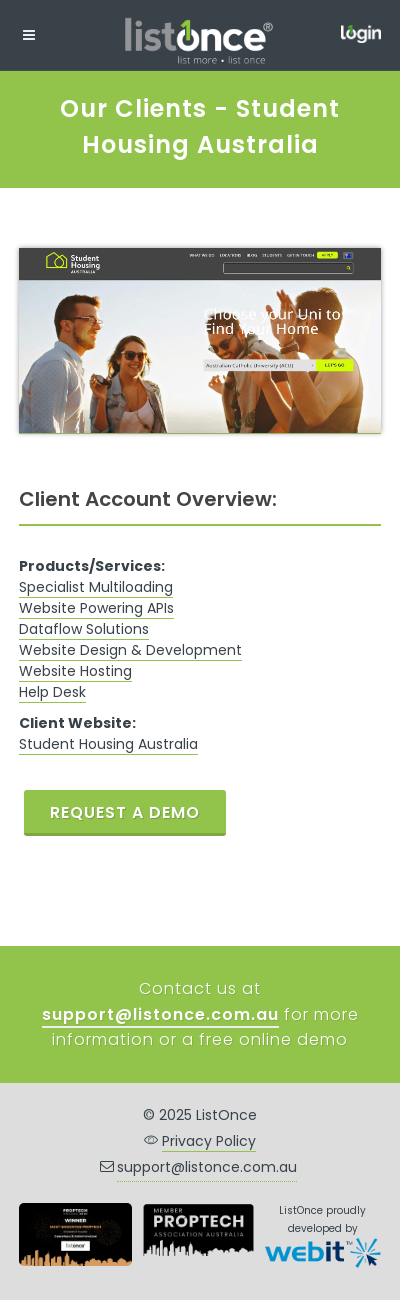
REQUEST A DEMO (125, 812)
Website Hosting (75, 671)
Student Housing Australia (108, 744)
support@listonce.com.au (207, 1167)
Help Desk (52, 692)
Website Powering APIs (96, 608)
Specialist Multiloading (96, 587)
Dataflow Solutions (84, 629)
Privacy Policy (209, 1141)
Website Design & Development (130, 650)
